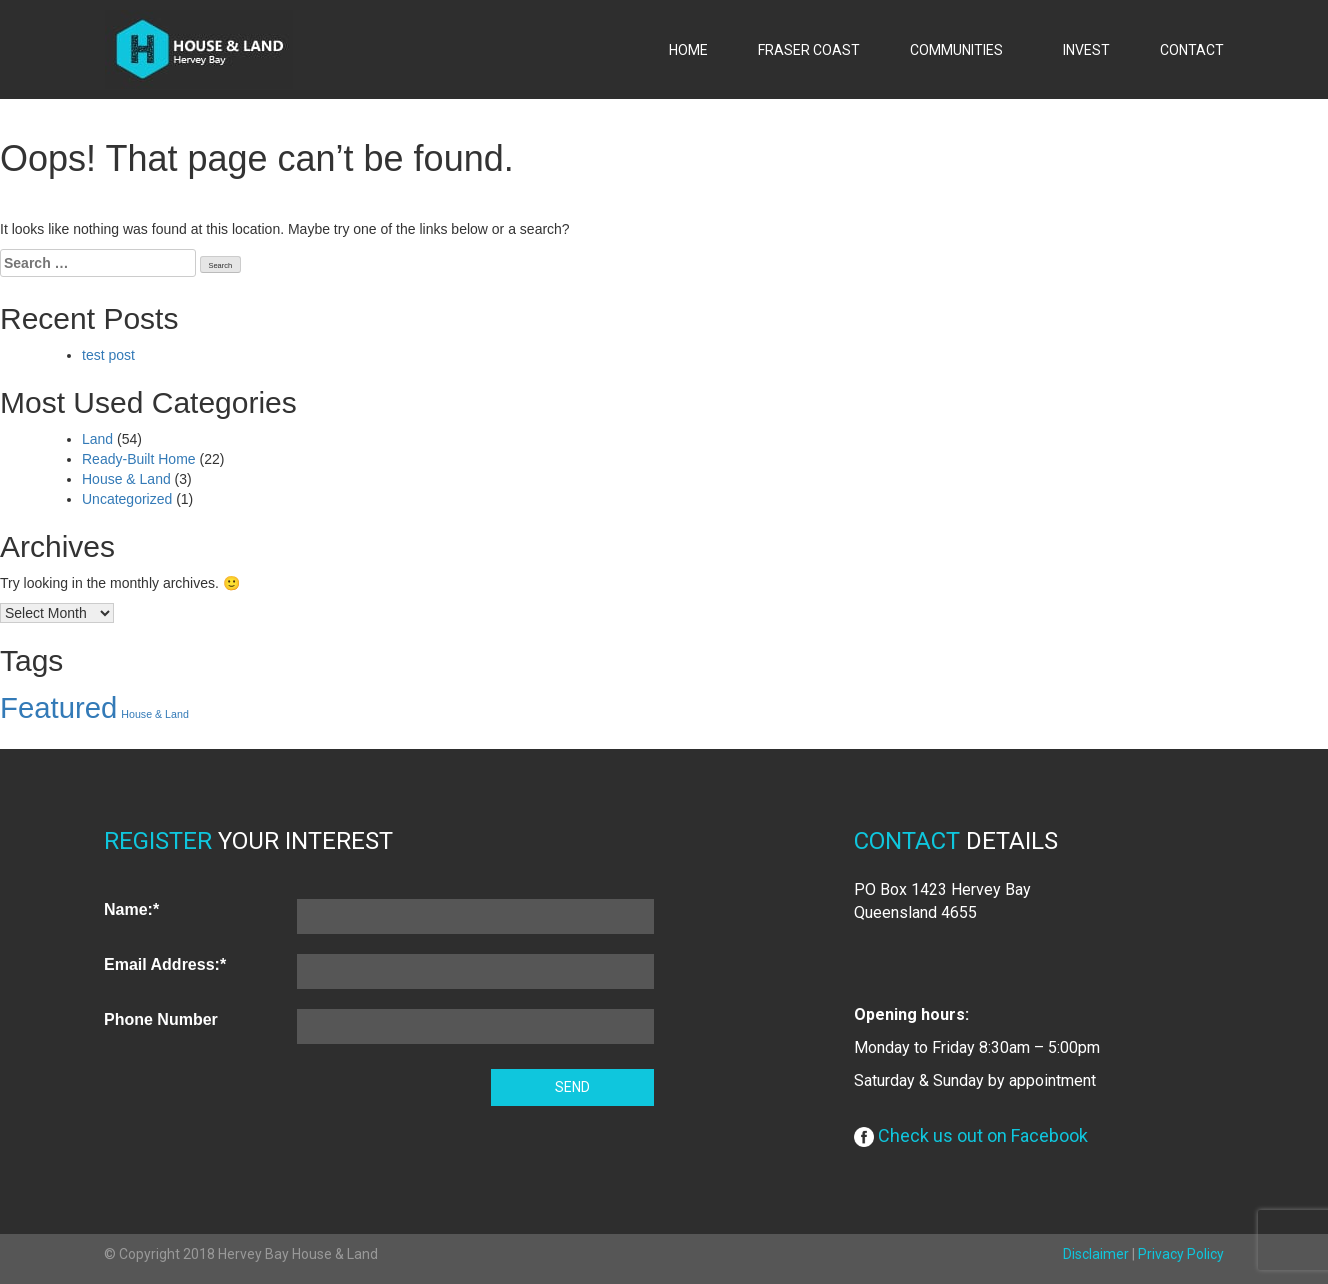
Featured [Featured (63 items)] (58, 707)
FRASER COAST (809, 50)
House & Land (126, 479)
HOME (688, 50)
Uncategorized (127, 499)
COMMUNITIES (961, 50)
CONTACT (1192, 50)
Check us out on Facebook (971, 1135)
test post (108, 355)
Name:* (131, 909)
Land (97, 439)
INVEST (1086, 50)
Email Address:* (165, 964)
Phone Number (161, 1019)
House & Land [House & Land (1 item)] (155, 714)
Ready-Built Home (139, 459)
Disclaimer (1096, 1254)
